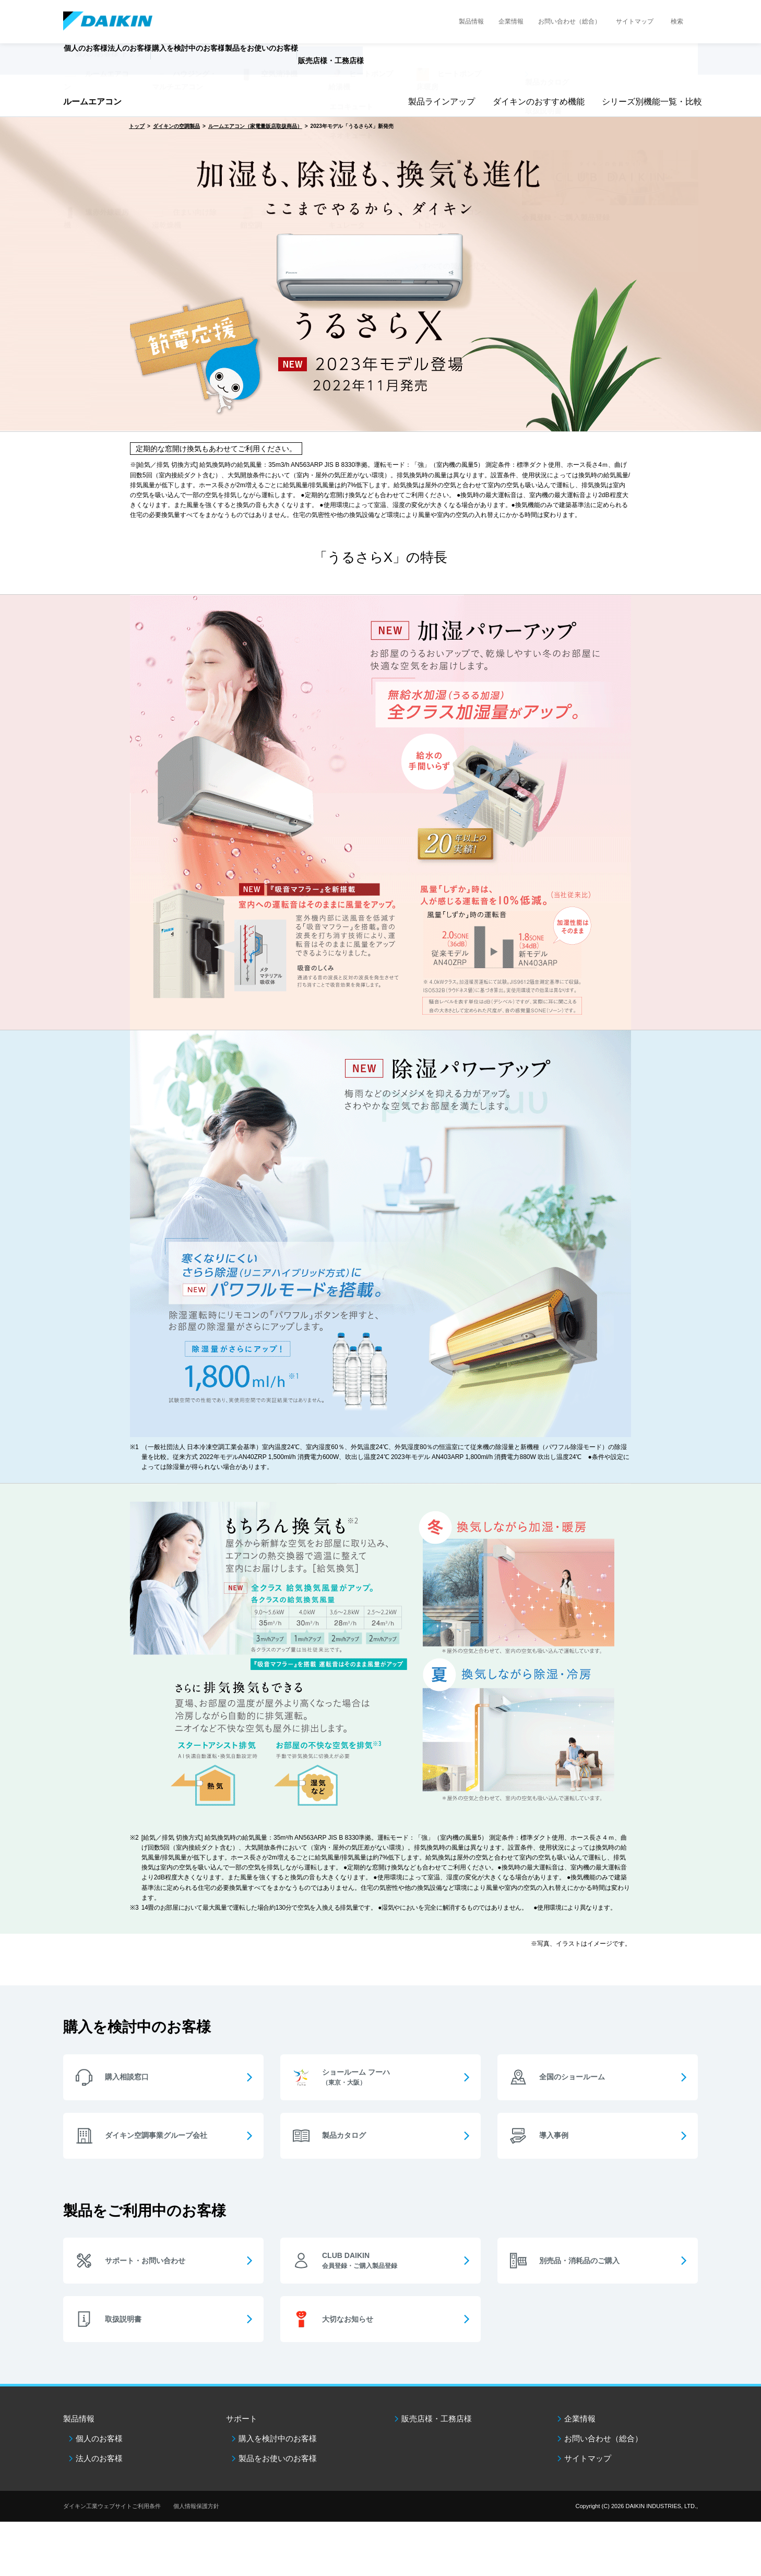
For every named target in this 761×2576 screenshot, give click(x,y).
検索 (677, 21)
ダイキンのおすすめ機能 (535, 101)
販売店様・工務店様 (411, 66)
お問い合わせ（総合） (569, 21)
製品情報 (471, 21)
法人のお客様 (99, 2458)
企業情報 (511, 21)
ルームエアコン (92, 101)
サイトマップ (634, 21)
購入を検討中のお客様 (278, 2438)
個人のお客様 (99, 2438)
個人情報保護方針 (196, 2506)
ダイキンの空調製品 (176, 126)
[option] (380, 274)
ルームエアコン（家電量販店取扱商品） (255, 126)
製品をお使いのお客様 (278, 2458)
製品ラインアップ (439, 101)
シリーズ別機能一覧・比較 (648, 101)
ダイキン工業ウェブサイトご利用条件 (112, 2506)
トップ (137, 126)
